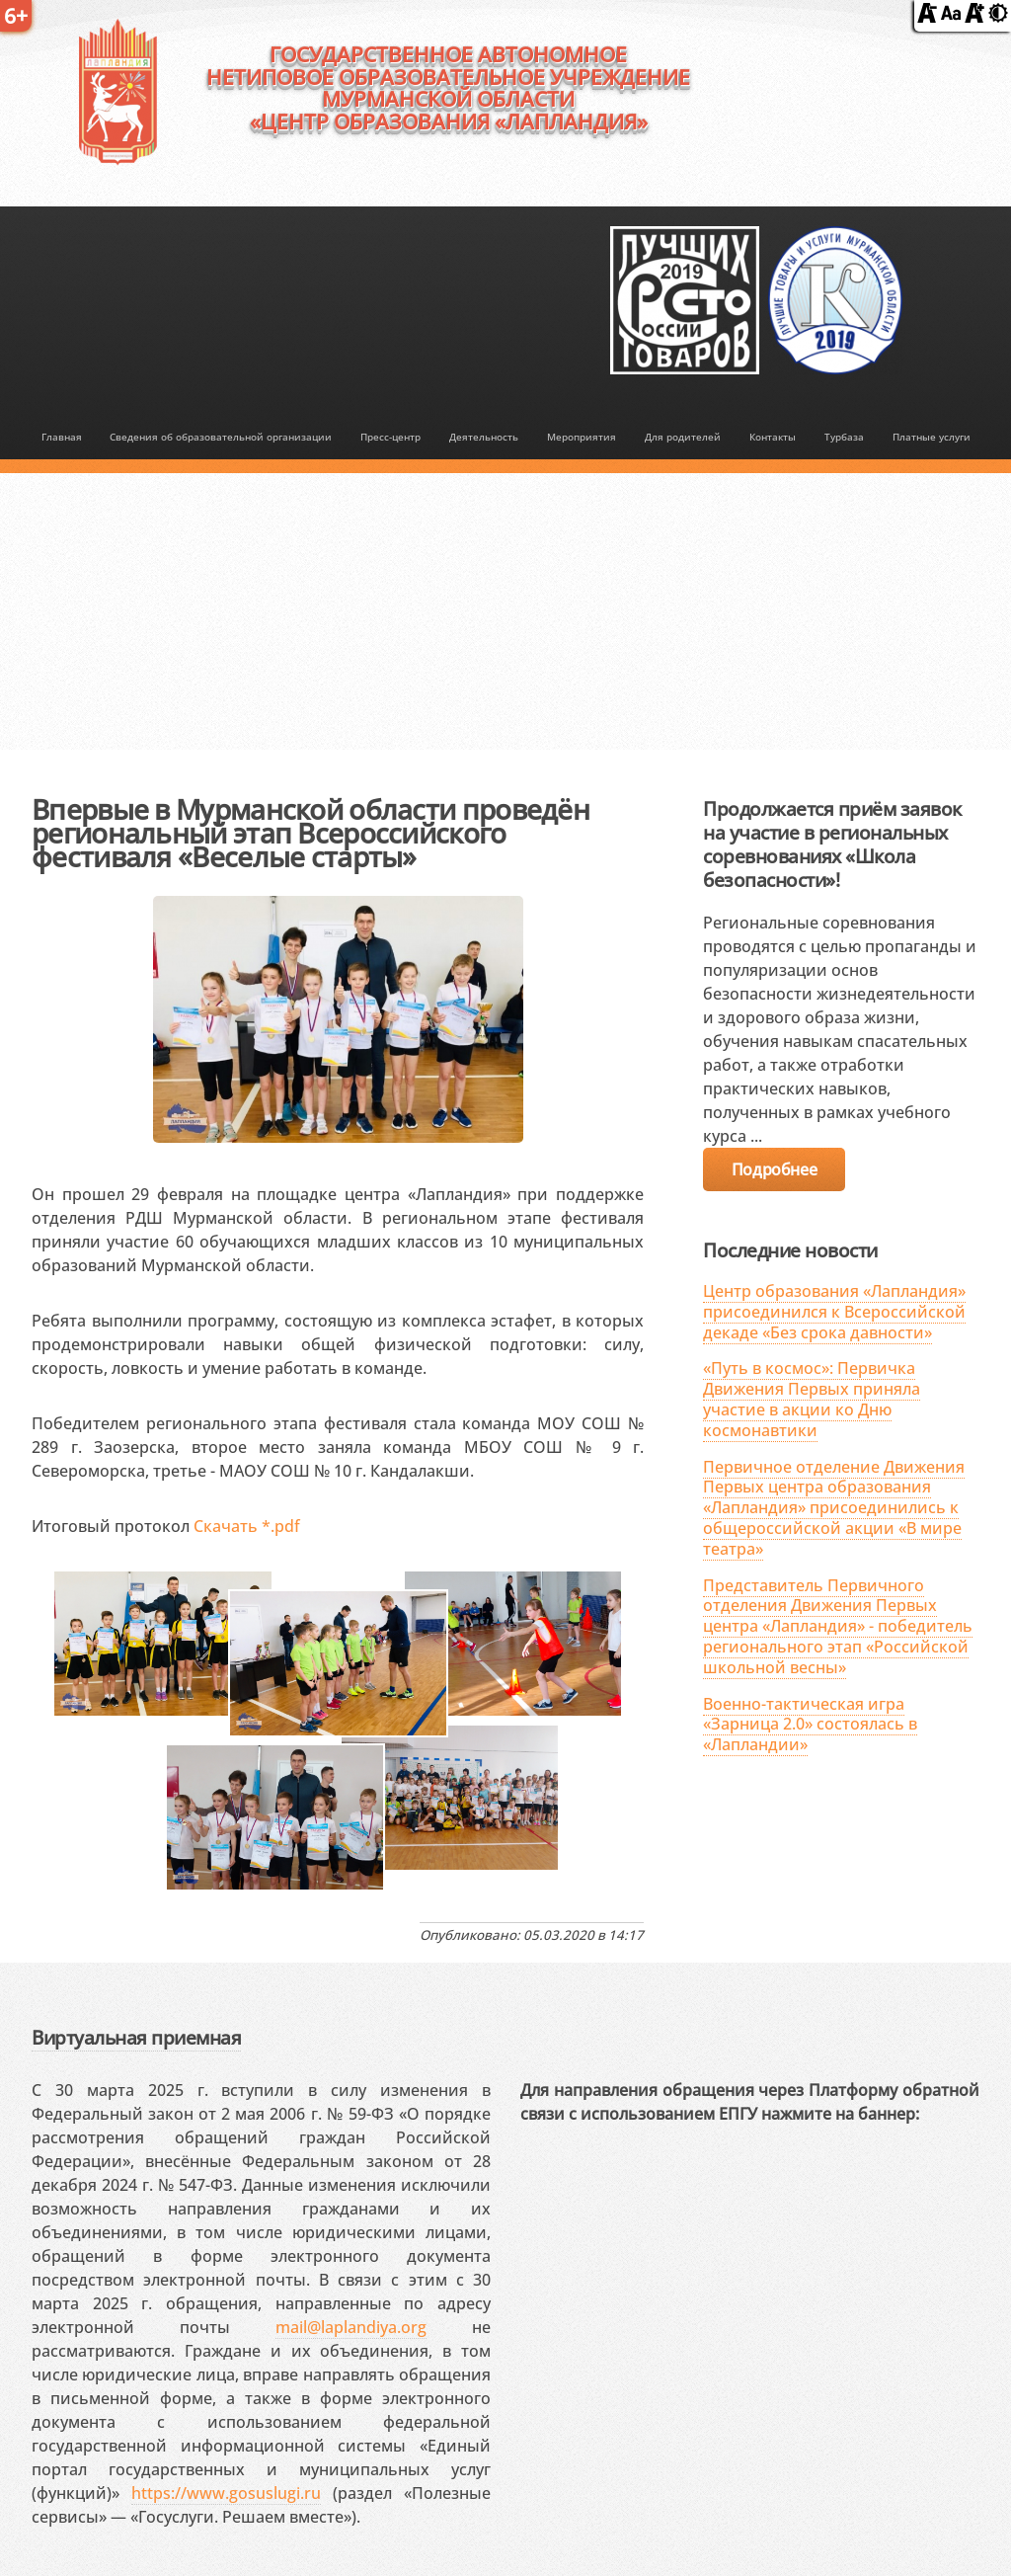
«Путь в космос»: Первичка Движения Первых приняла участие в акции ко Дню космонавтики (811, 1398)
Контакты (772, 436)
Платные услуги (932, 436)
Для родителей (683, 436)
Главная (61, 436)
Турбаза (844, 436)
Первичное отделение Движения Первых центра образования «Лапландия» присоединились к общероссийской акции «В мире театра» (834, 1508)
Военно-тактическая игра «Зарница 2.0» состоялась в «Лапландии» (810, 1724)
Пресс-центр (390, 436)
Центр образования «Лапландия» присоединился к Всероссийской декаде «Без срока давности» (834, 1311)
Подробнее (774, 1169)
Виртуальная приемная (136, 2037)
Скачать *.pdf (247, 1526)
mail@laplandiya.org (351, 2327)
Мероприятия (581, 436)
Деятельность (483, 436)
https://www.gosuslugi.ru (226, 2493)
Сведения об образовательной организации (221, 436)
